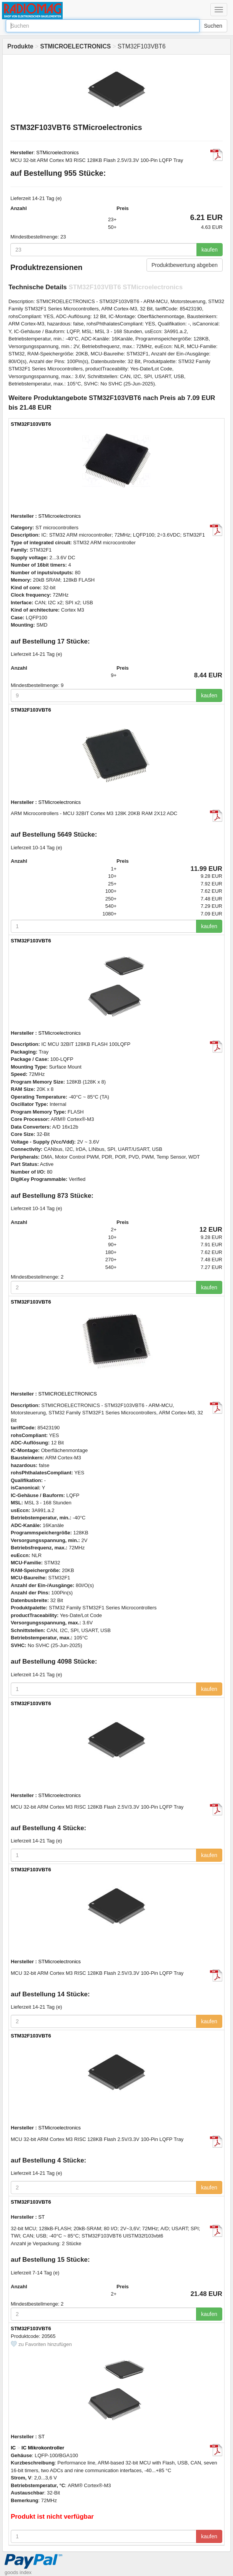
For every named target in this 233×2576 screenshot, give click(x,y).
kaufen (209, 250)
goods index (18, 2572)
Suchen (213, 26)
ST (41, 2217)
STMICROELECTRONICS (67, 1394)
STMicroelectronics (57, 152)
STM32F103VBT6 (31, 424)
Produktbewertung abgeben (184, 265)
